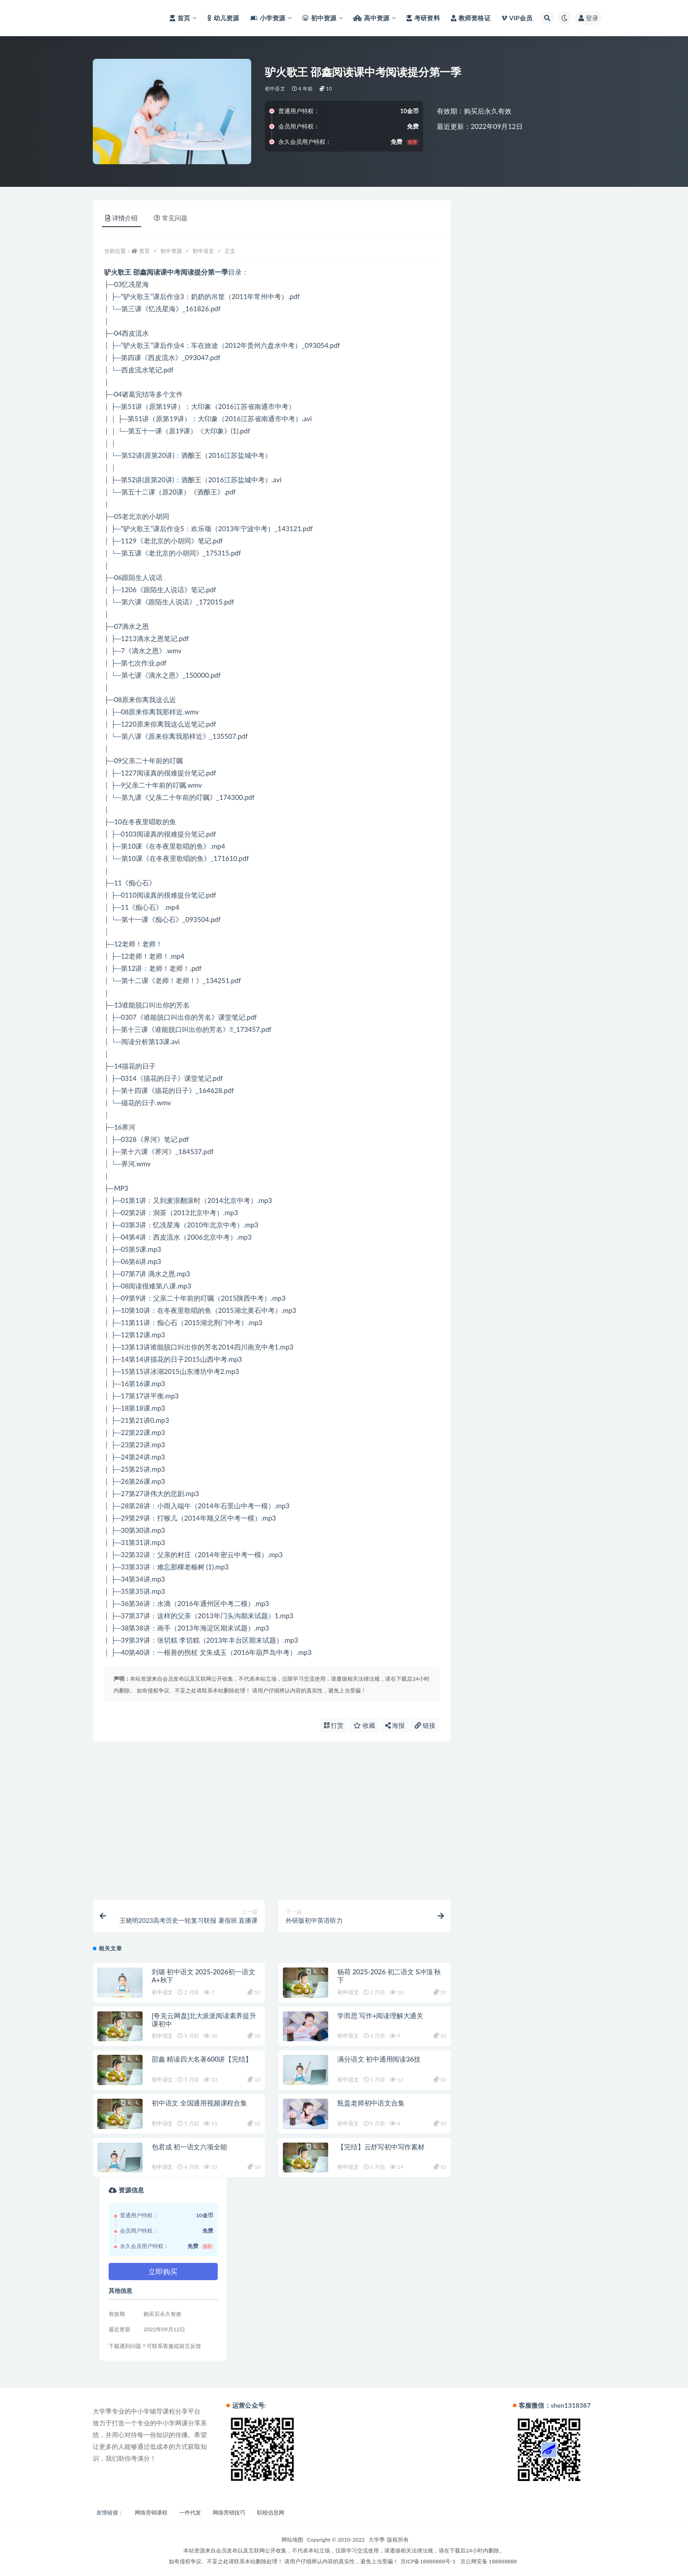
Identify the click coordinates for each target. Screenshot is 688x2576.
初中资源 (171, 250)
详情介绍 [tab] (121, 218)
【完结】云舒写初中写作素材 (380, 2147)
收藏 (364, 1725)
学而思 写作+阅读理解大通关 (380, 2015)
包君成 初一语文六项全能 (189, 2147)
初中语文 (275, 88)
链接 (425, 1725)
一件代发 (190, 2512)
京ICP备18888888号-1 (428, 2561)
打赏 (334, 1725)
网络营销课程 (151, 2512)
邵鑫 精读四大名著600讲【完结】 (202, 2059)
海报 (395, 1725)
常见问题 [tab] (170, 218)
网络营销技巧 (229, 2512)
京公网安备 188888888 (488, 2561)
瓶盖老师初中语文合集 (370, 2103)
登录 (588, 18)
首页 (144, 250)
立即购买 (162, 2271)
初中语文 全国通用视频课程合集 (199, 2103)
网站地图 (292, 2539)
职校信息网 (270, 2512)
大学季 (376, 2539)
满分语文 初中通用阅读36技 (378, 2059)
